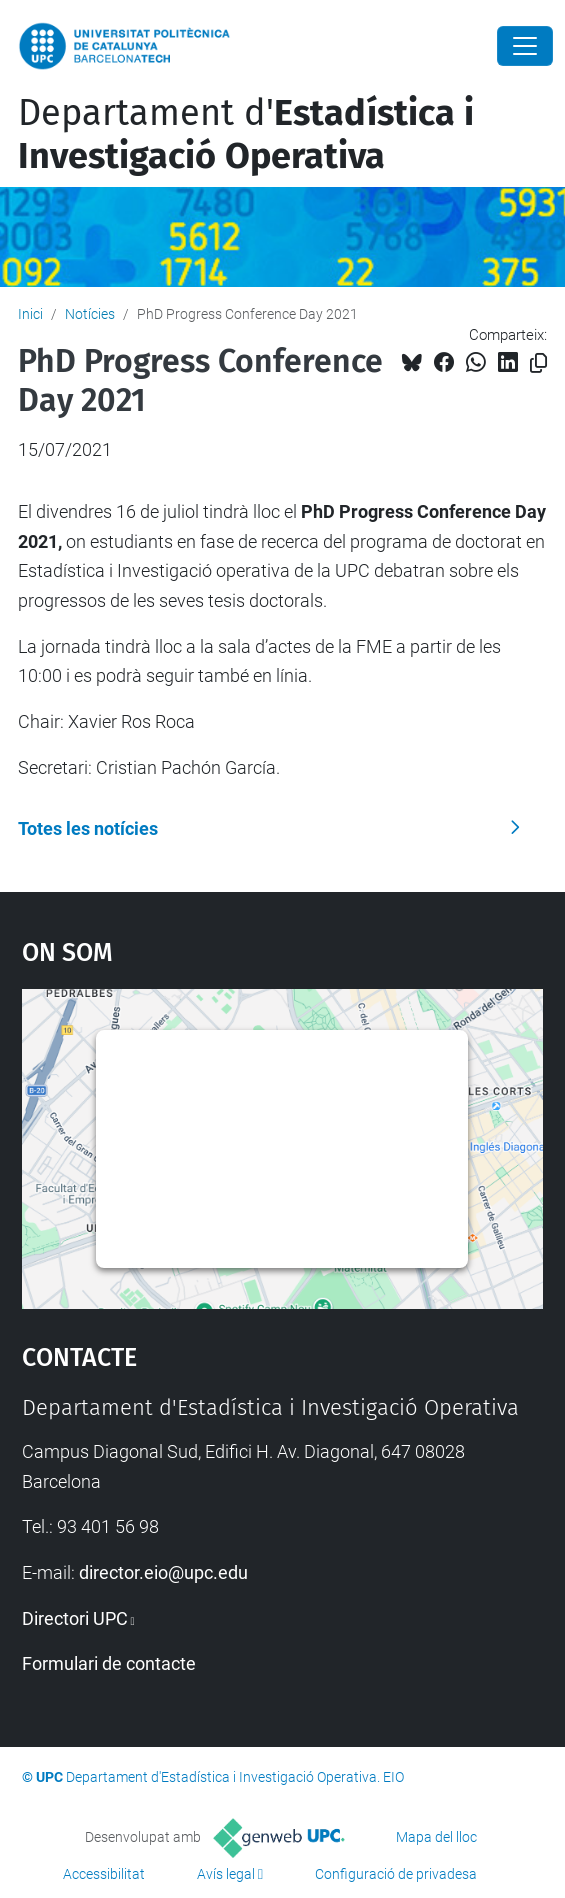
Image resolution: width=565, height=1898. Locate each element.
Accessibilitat (104, 1874)
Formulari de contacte (109, 1663)
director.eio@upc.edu (163, 1572)
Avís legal (226, 1874)
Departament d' (246, 134)
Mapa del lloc (436, 1837)
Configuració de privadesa (396, 1874)
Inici (30, 314)
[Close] (525, 46)
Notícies (90, 314)
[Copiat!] (538, 363)
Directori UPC (75, 1618)
